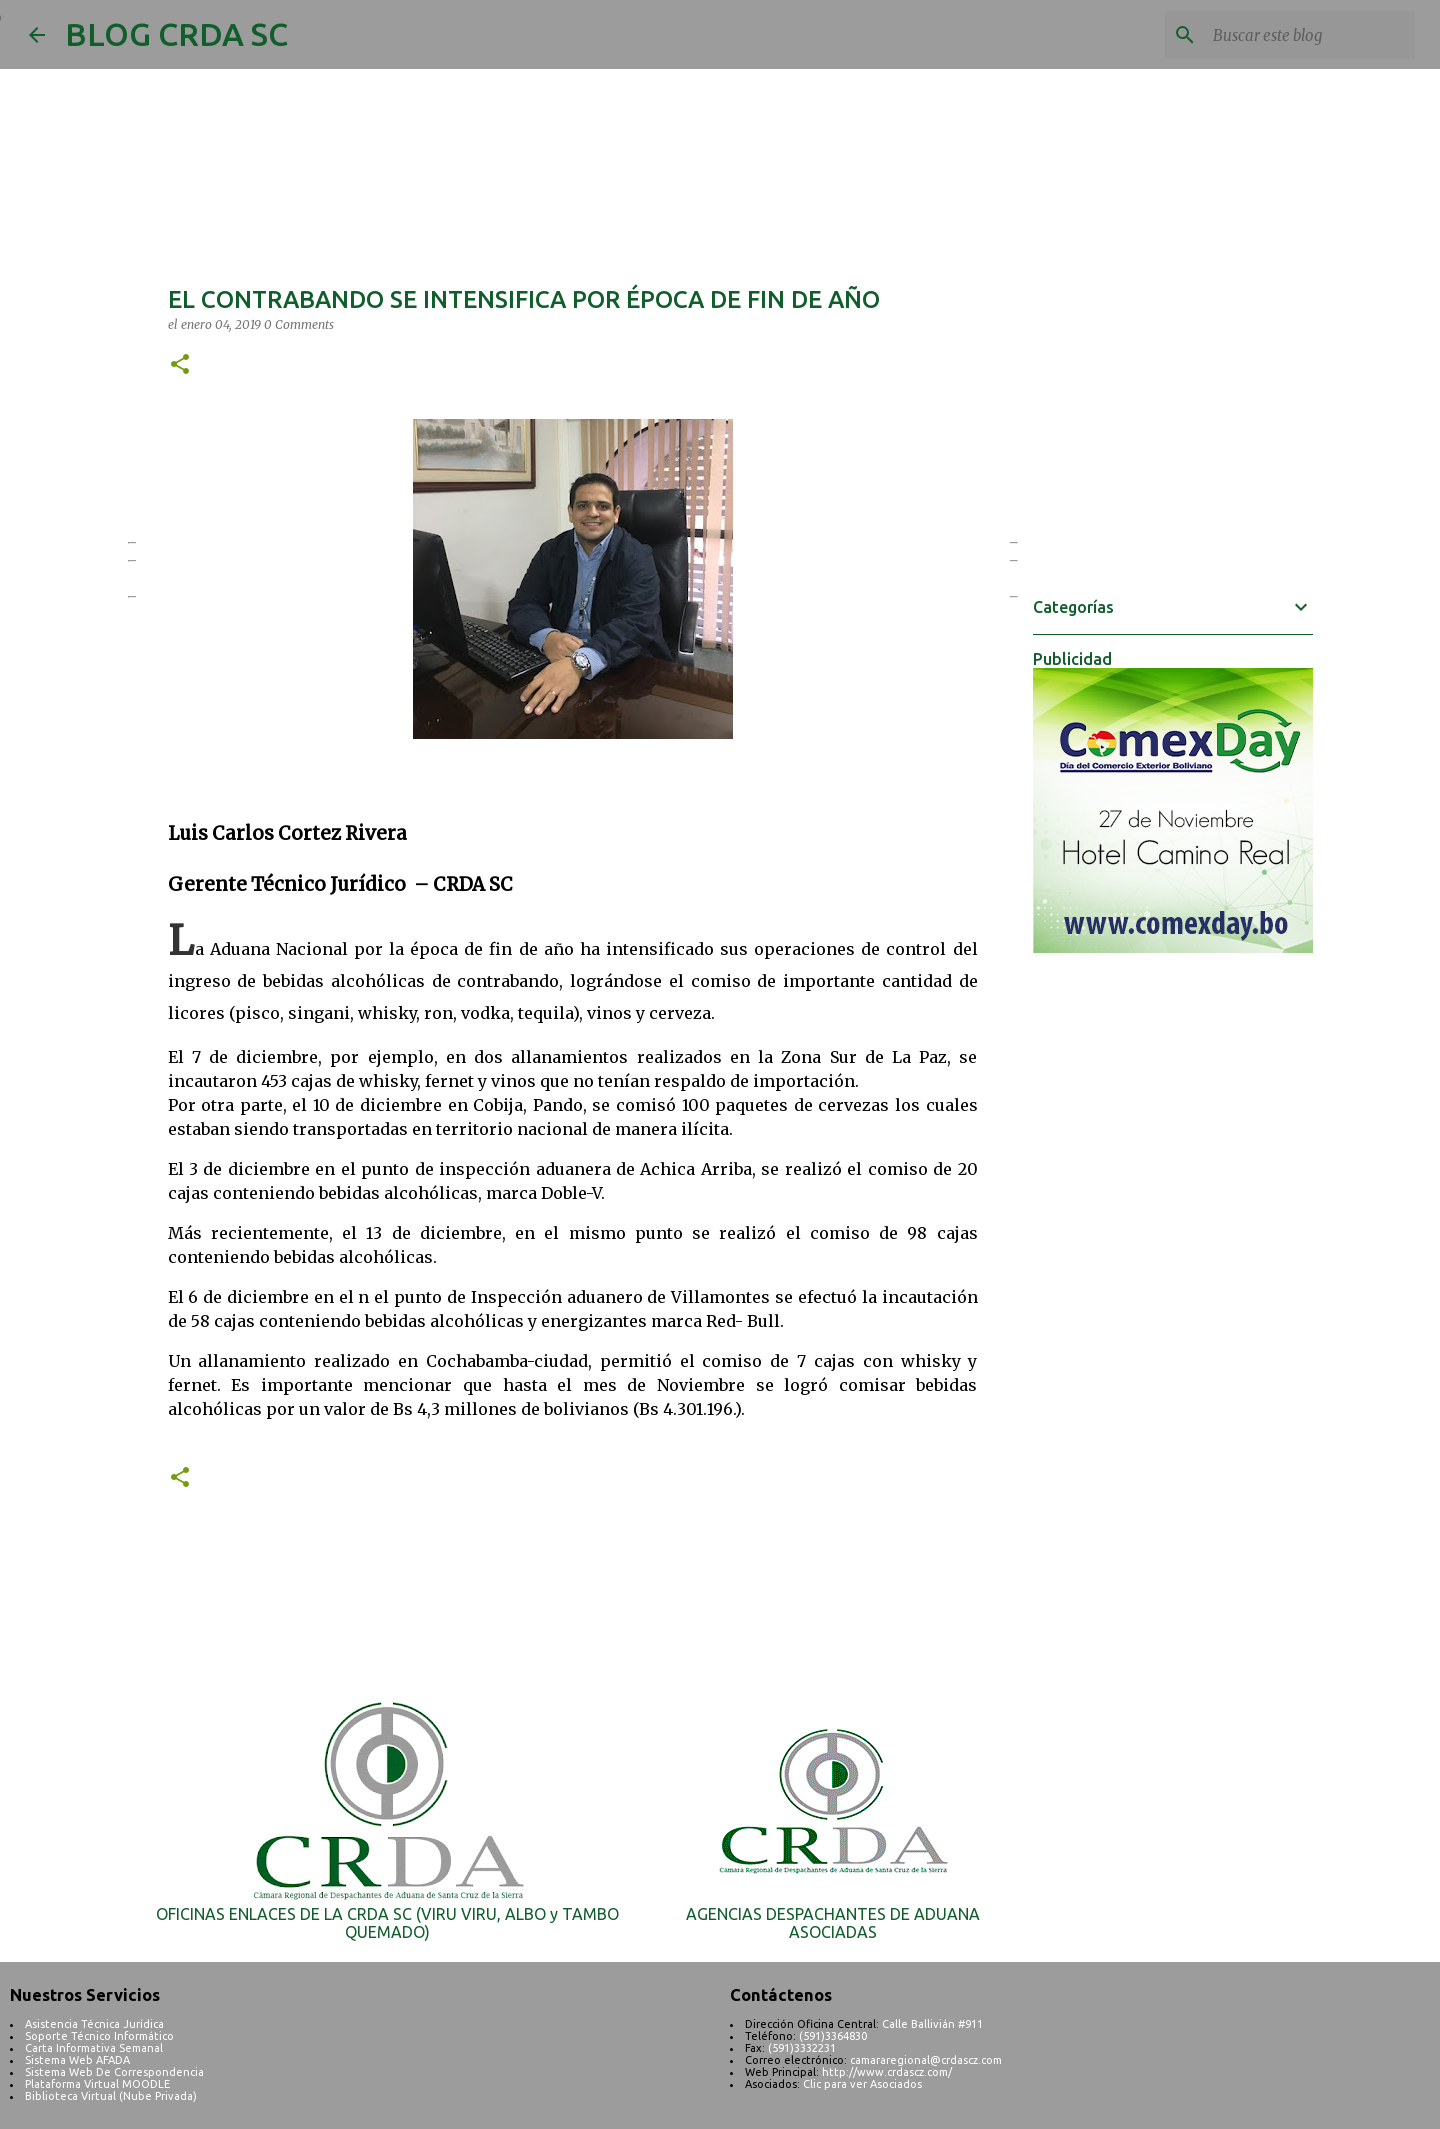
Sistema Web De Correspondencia (114, 2072)
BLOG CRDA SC (176, 34)
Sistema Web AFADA (77, 2060)
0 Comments (299, 324)
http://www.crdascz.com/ (887, 2072)
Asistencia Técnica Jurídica (94, 2024)
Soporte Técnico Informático (99, 2036)
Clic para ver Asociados (862, 2084)
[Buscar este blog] (1310, 35)
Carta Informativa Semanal (94, 2048)
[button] (180, 365)
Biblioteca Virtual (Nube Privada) (111, 2096)
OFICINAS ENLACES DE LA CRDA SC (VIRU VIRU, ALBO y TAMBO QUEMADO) (387, 1923)
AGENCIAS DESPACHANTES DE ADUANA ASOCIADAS (833, 1923)
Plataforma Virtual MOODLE (97, 2084)
